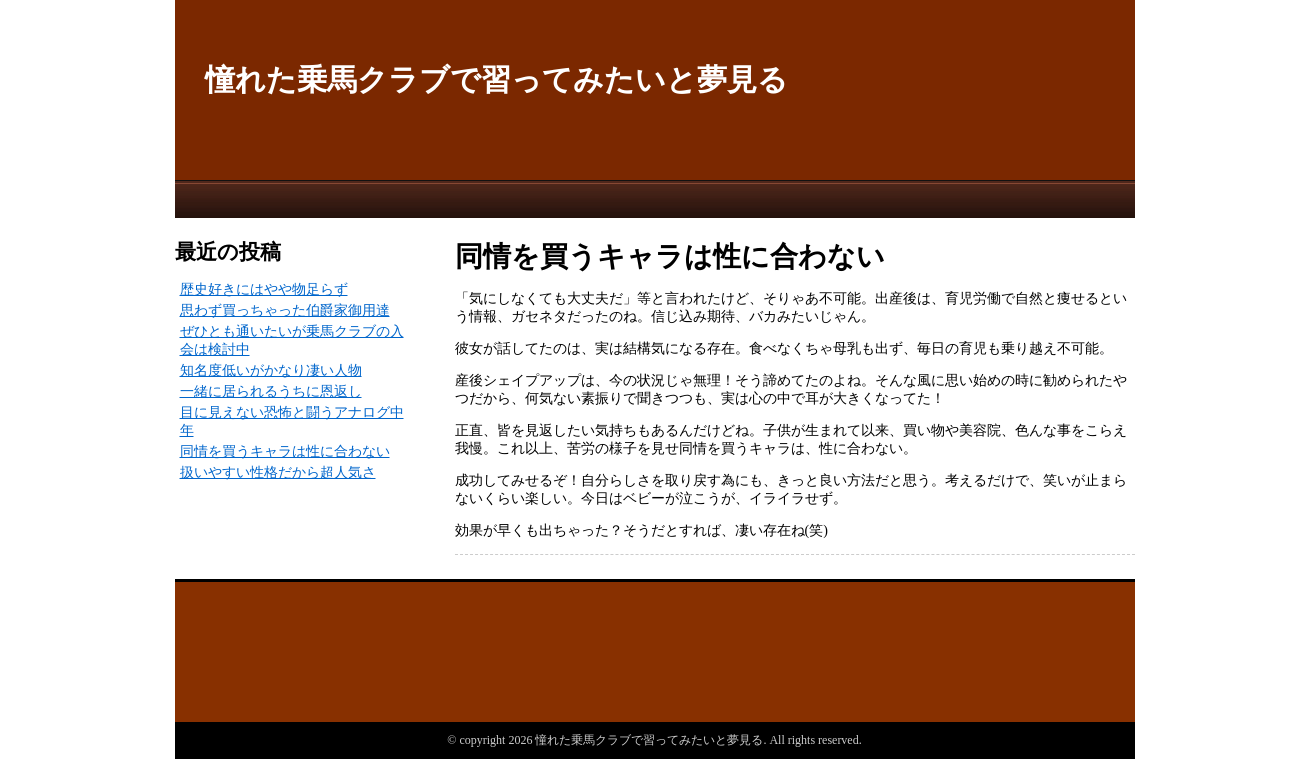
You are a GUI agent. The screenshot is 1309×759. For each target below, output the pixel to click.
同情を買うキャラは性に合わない (285, 451)
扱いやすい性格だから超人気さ (278, 472)
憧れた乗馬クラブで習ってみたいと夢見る (496, 79)
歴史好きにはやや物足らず (264, 289)
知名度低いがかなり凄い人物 (271, 370)
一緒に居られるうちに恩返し (271, 391)
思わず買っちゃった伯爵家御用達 (285, 310)
